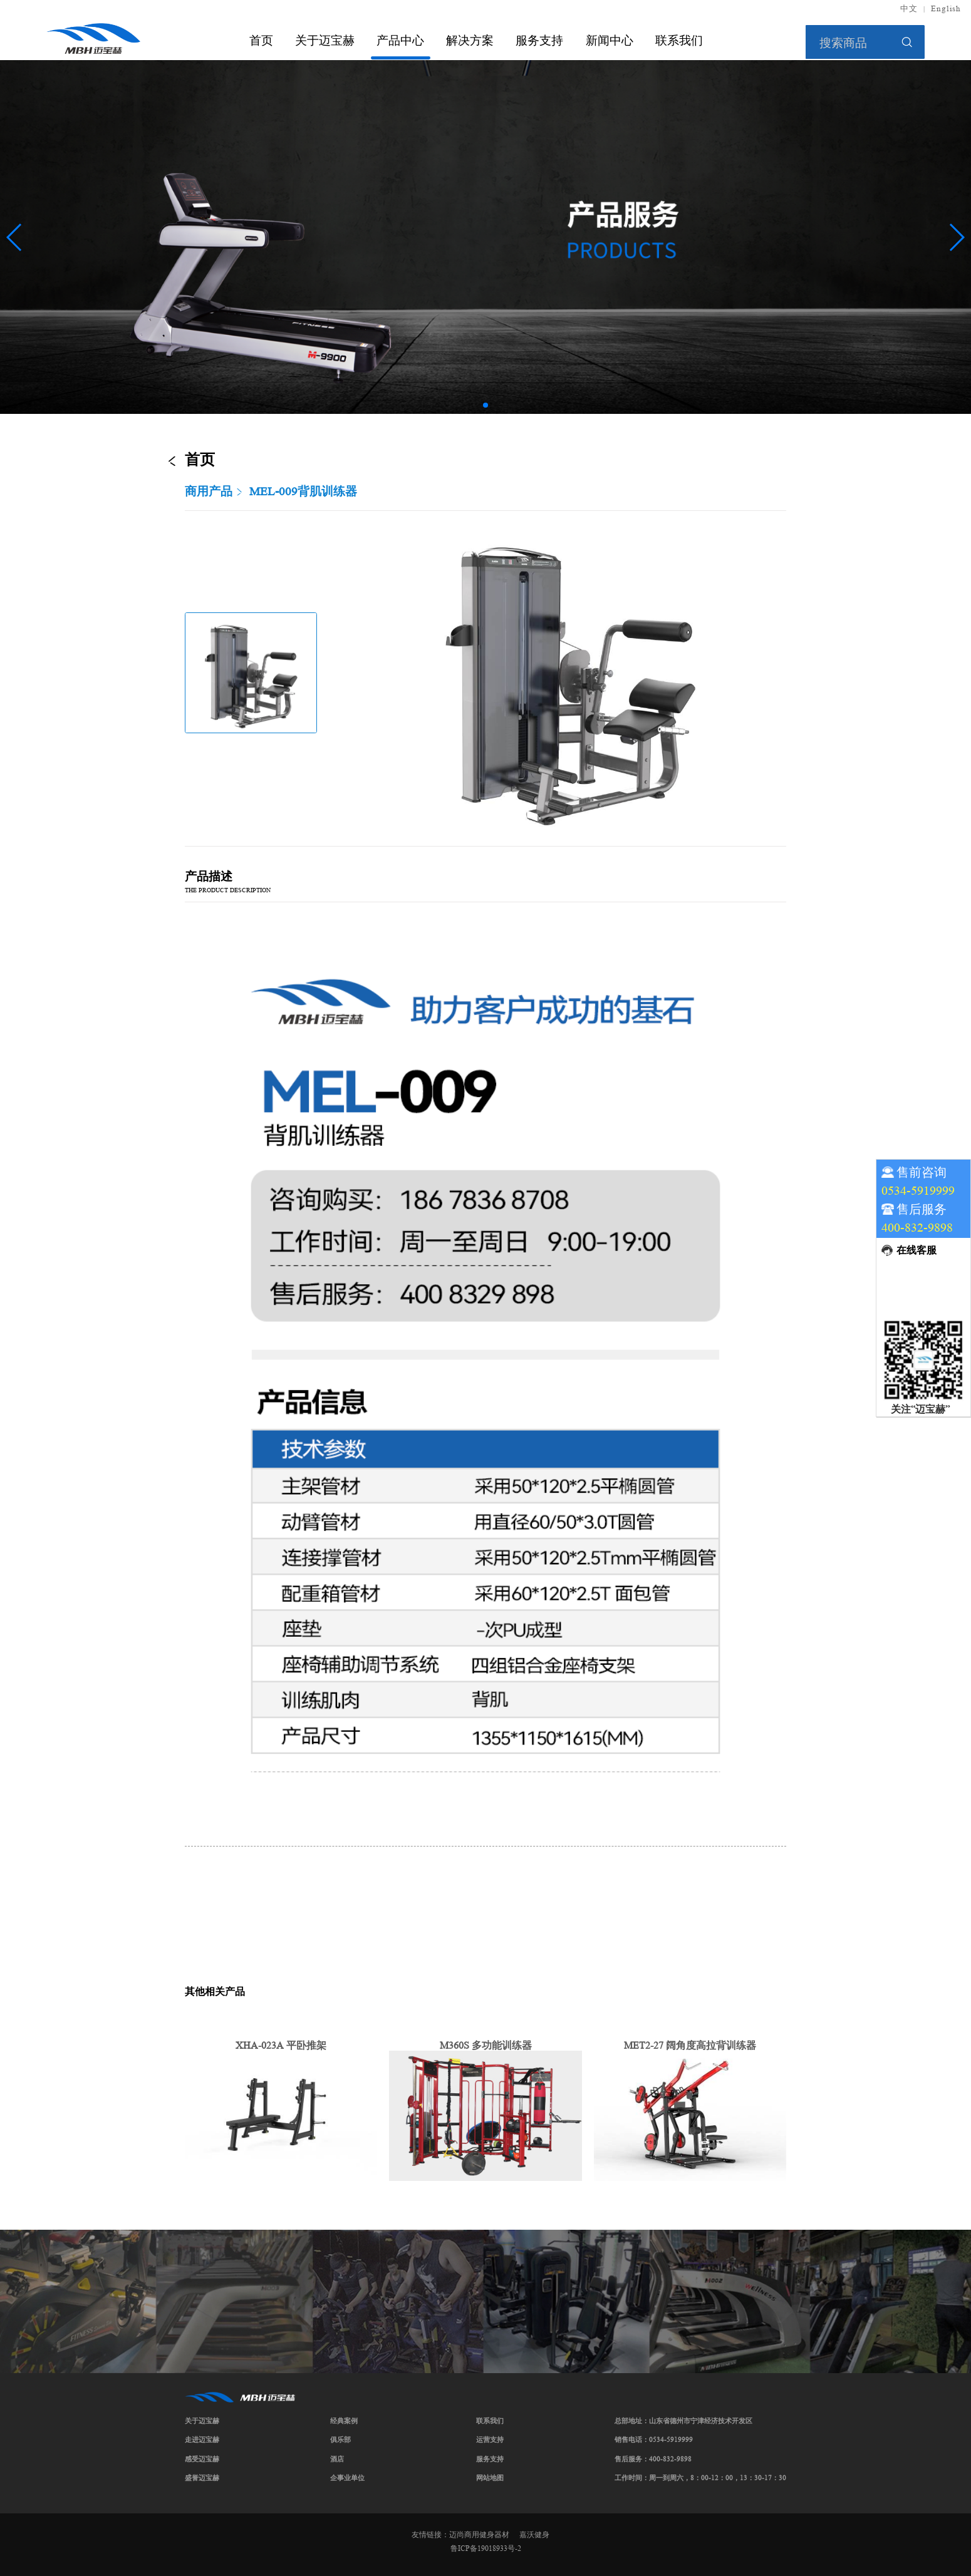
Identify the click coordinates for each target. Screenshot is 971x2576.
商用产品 (208, 492)
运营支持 (490, 2439)
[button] (485, 405)
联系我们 (679, 40)
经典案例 (344, 2420)
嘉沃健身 (534, 2534)
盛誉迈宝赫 (202, 2477)
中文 (909, 9)
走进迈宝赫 (202, 2439)
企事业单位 (347, 2477)
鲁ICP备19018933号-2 (485, 2548)
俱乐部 (340, 2439)
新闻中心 (609, 40)
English (946, 9)
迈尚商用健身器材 (479, 2534)
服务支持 (539, 40)
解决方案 (470, 40)
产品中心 (400, 40)
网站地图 (490, 2477)
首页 (261, 40)
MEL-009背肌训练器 (303, 492)
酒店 (337, 2459)
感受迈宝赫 (202, 2459)
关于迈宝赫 (325, 40)
